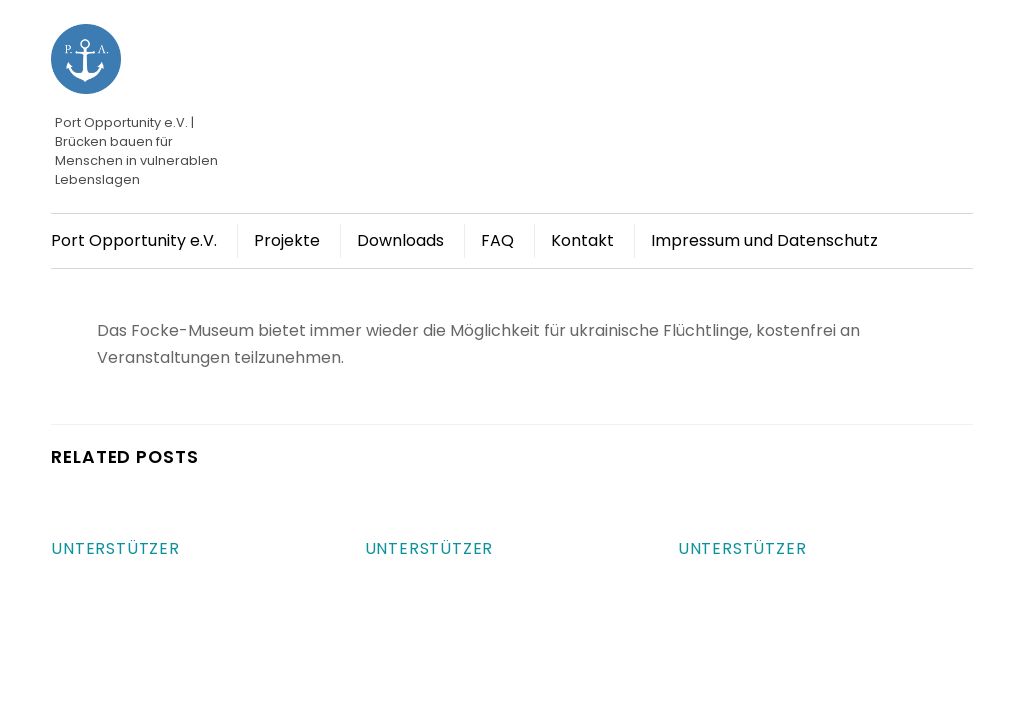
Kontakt (582, 240)
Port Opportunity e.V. (134, 240)
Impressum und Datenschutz (764, 240)
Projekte (287, 240)
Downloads (400, 240)
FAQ (497, 240)
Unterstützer (115, 548)
